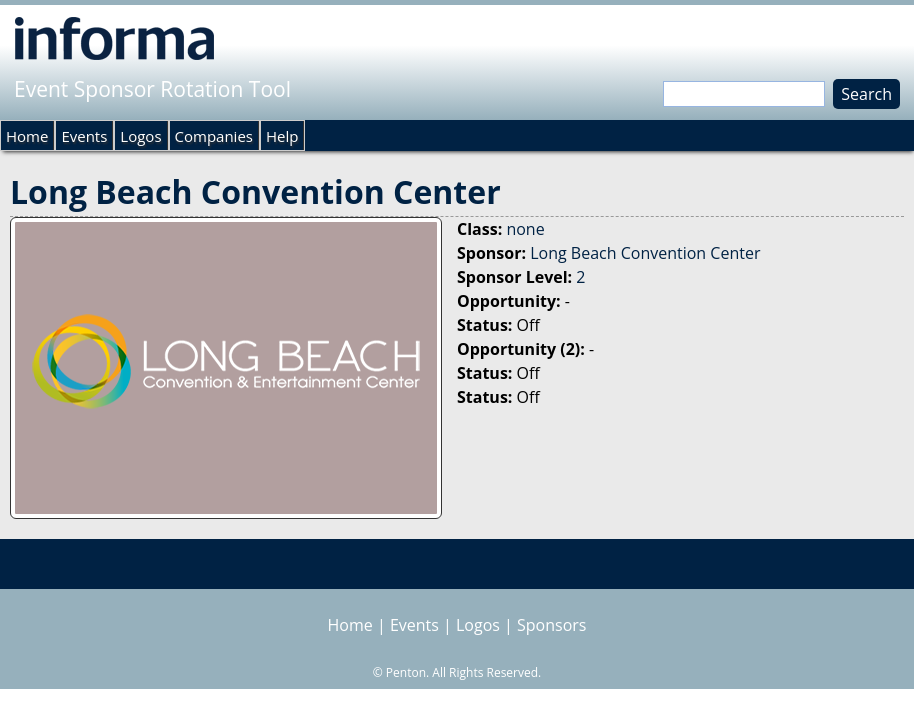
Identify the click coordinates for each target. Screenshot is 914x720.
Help (282, 136)
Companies (214, 136)
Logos (140, 136)
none (525, 229)
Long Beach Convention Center (645, 253)
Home (27, 136)
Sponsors (551, 625)
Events (84, 136)
